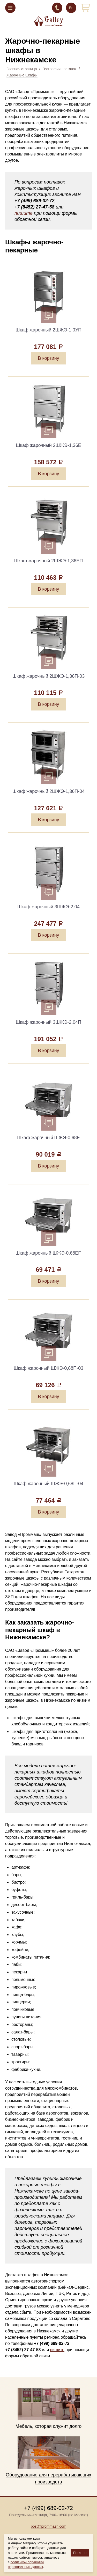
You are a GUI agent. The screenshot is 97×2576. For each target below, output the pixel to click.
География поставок (59, 69)
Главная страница (21, 69)
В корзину (48, 358)
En (71, 8)
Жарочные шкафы (22, 75)
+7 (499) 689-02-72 (57, 8)
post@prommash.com (48, 2526)
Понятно (79, 2553)
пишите (23, 213)
